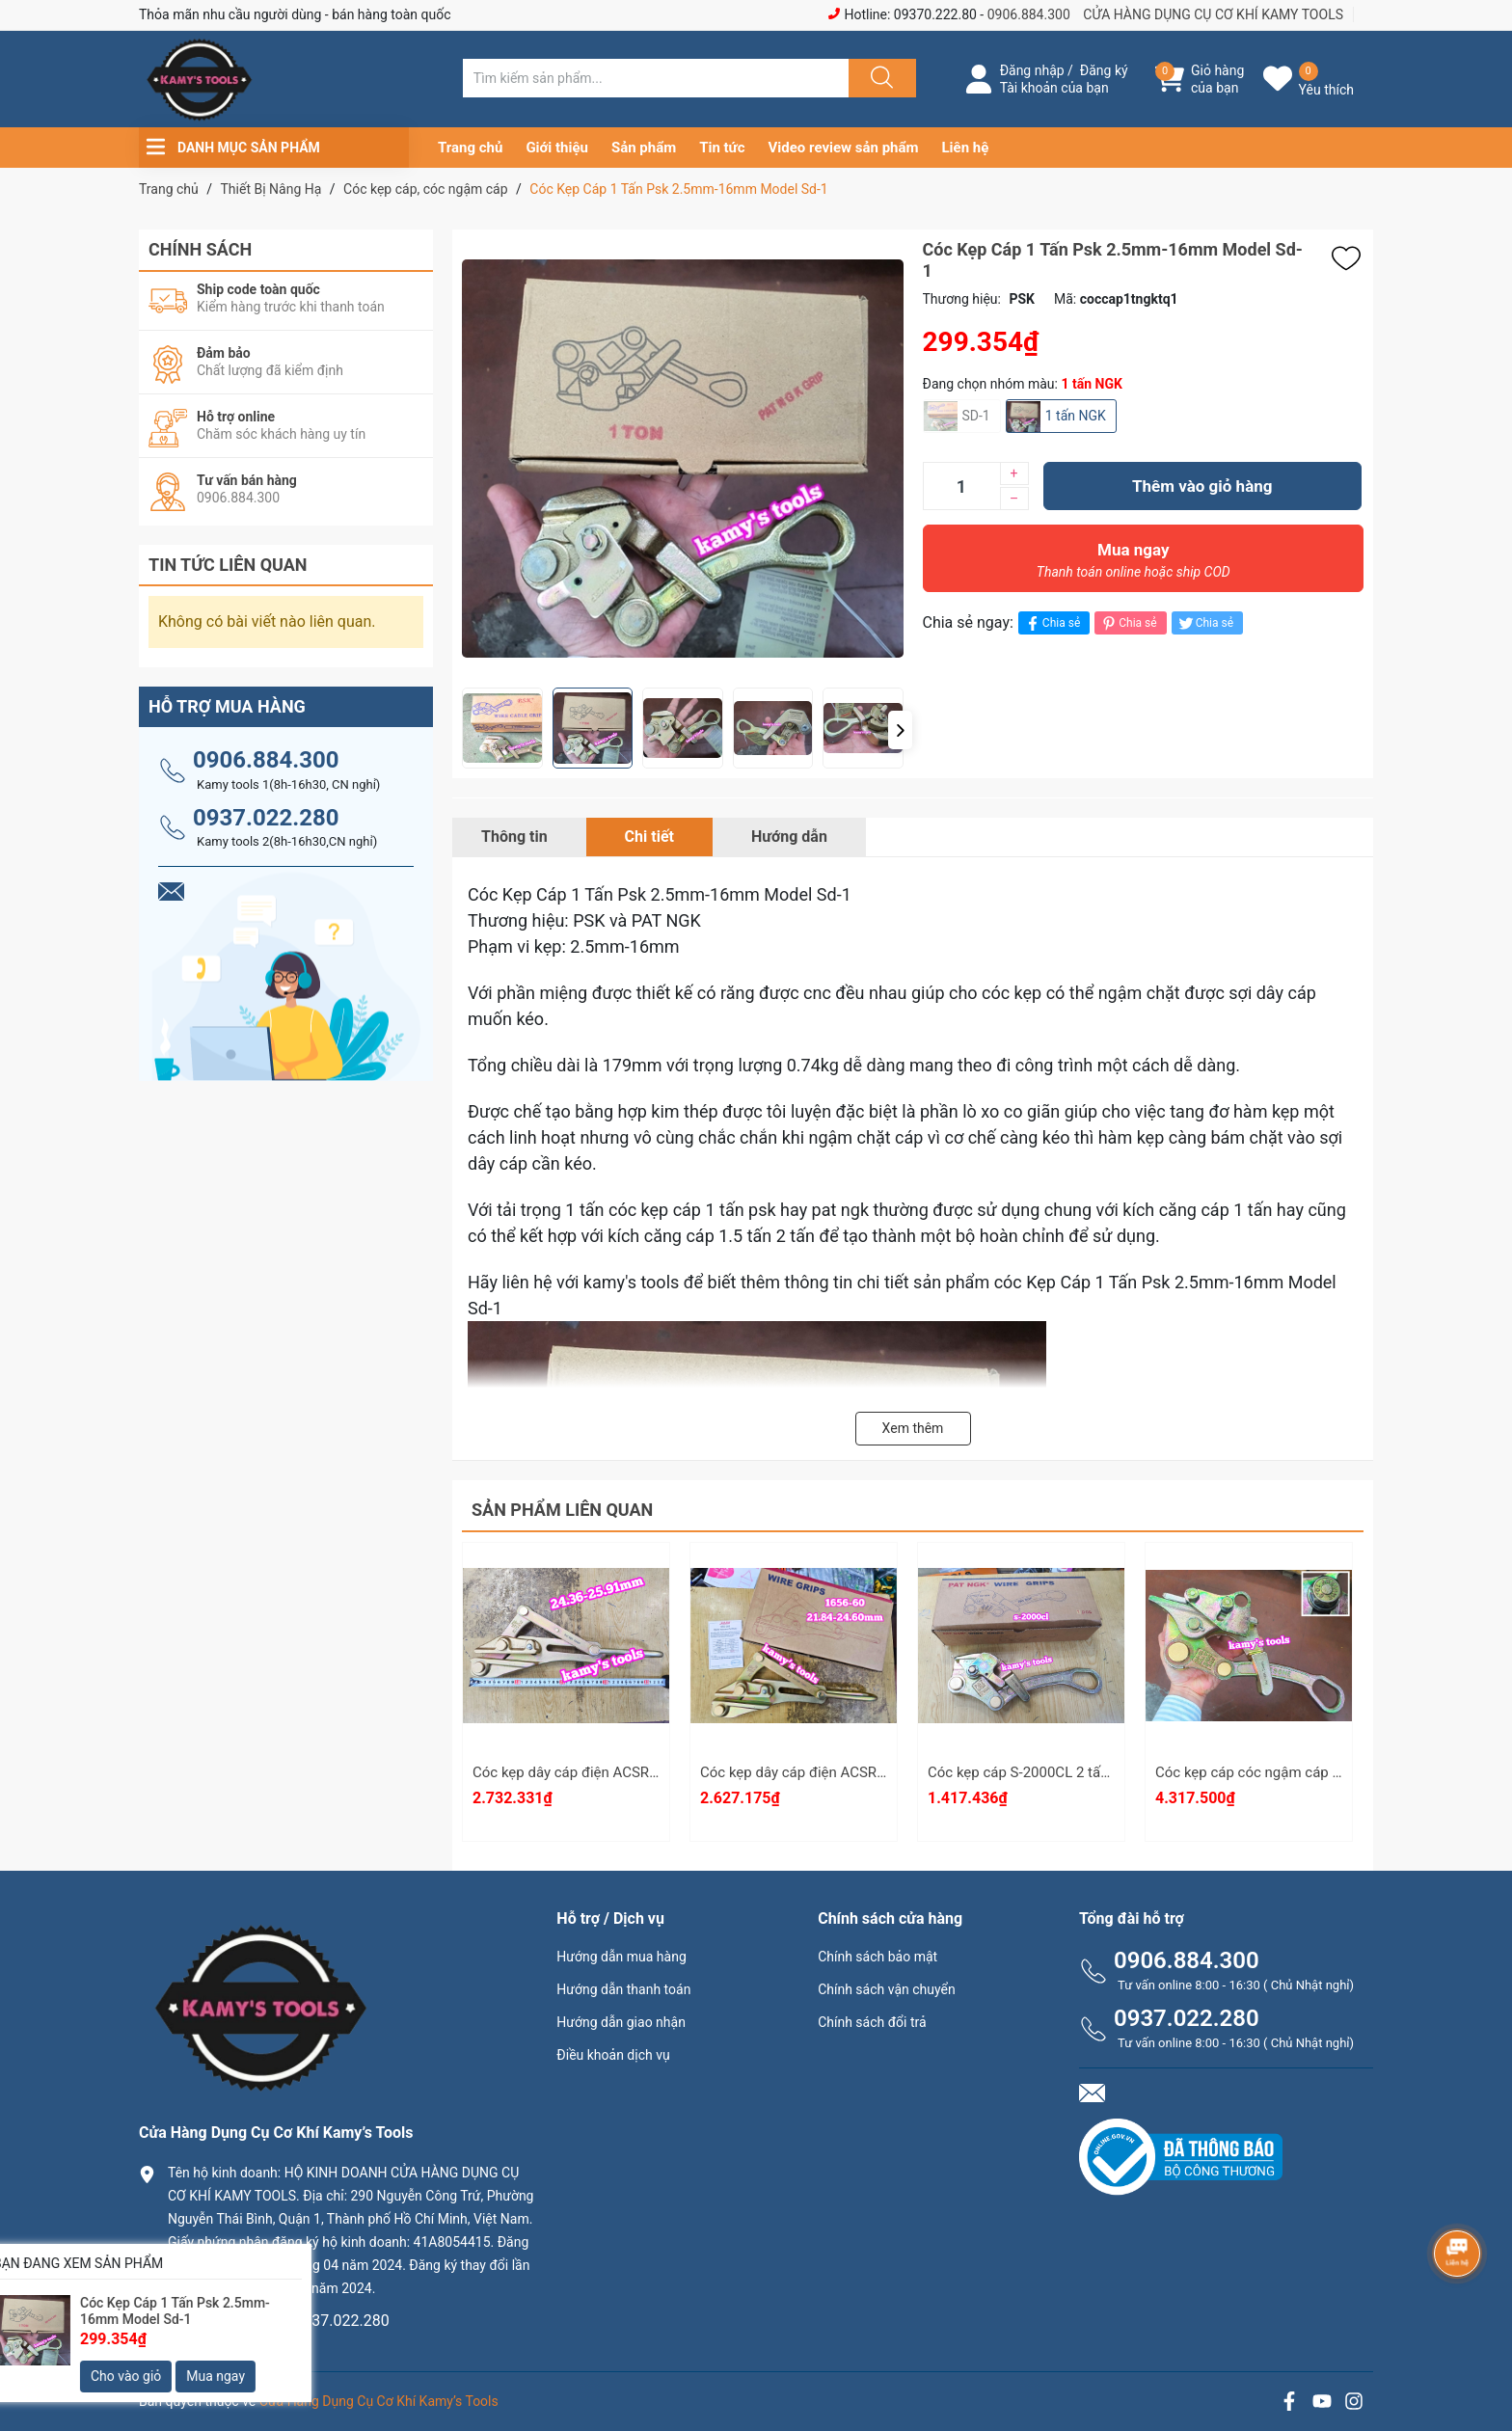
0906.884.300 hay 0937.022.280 (279, 2320)
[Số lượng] (961, 486)
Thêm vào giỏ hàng (1202, 486)
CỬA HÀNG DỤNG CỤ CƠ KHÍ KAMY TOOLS (1213, 14)
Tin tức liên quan (228, 564)
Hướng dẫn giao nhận (621, 2022)
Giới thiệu (557, 147)
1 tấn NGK (1075, 415)
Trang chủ (470, 147)
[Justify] (879, 78)
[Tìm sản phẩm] (656, 78)
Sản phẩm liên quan (562, 1509)
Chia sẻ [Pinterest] (1127, 623)
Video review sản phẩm (844, 147)
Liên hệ (965, 147)
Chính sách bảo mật (877, 1956)
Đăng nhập (1032, 70)
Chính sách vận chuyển (887, 1989)
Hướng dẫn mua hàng (621, 1956)
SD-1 (976, 415)
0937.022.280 (266, 817)
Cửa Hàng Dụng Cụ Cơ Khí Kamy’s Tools (379, 2401)
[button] (900, 730)
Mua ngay (1134, 565)
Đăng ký (1104, 70)
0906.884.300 (1028, 14)
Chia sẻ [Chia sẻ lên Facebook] (1051, 623)
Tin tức (721, 147)
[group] (698, 458)
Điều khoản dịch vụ (612, 2055)
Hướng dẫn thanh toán (623, 1989)
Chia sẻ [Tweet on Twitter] (1204, 623)
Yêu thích (1326, 89)
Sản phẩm (643, 147)
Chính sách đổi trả (872, 2022)
